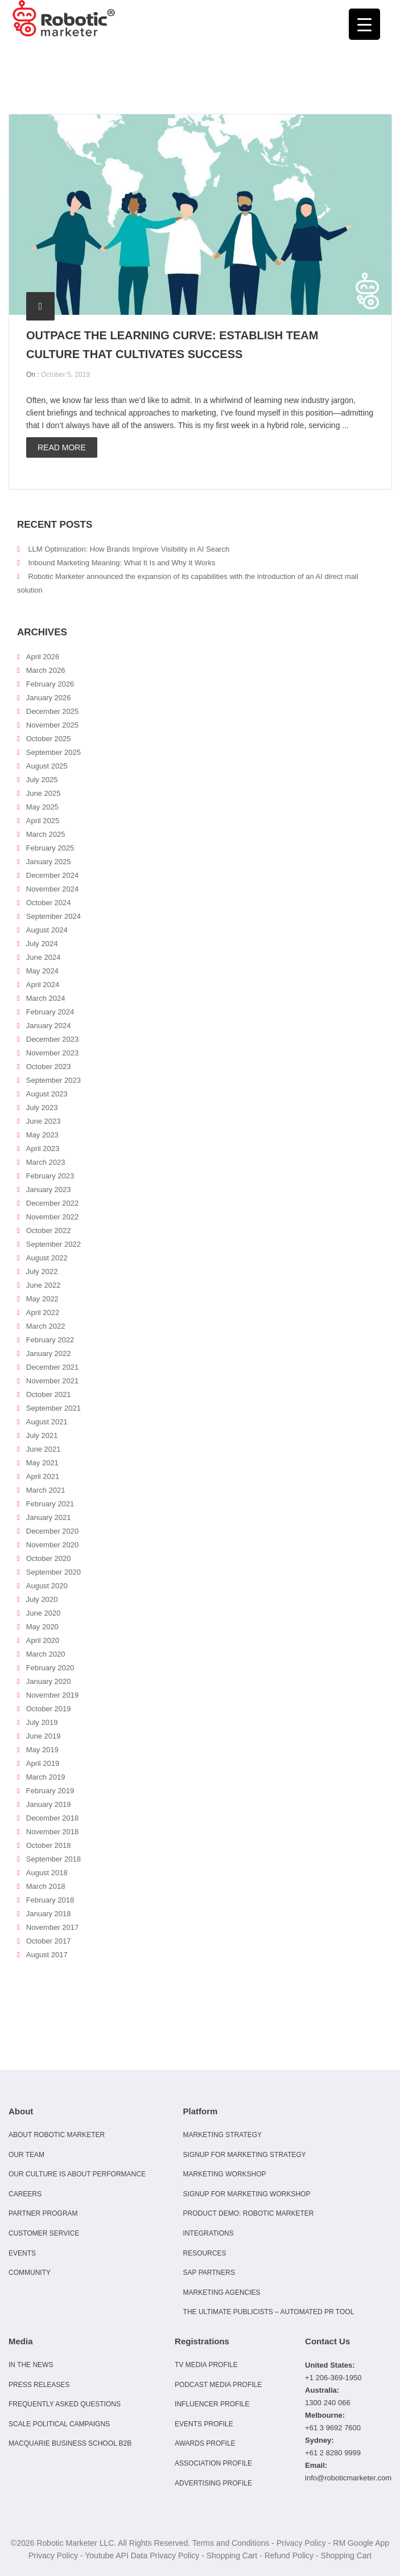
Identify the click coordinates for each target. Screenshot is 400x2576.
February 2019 (50, 1790)
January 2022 (48, 1353)
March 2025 (45, 834)
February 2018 (50, 1900)
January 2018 (48, 1913)
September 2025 (53, 752)
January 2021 (48, 1517)
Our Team (26, 2155)
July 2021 (42, 1435)
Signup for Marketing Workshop (247, 2194)
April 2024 (43, 984)
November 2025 (52, 725)
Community (30, 2273)
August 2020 (47, 1585)
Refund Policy (289, 2555)
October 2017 (48, 1941)
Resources (204, 2253)
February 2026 (50, 684)
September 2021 (53, 1408)
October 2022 (48, 1230)
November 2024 (52, 889)
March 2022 (45, 1326)
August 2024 (47, 930)
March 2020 (45, 1654)
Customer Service (44, 2233)
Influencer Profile (212, 2404)
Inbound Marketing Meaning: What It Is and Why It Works (121, 562)
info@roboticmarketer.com (348, 2478)
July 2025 (42, 779)
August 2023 (47, 1094)
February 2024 (50, 1012)
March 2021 (45, 1490)
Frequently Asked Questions (65, 2404)
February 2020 (50, 1667)
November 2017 (52, 1927)
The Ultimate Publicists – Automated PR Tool (268, 2312)
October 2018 (48, 1845)
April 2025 (43, 820)
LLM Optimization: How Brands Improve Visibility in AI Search (128, 549)
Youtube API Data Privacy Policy (142, 2555)
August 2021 (47, 1422)
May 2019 (42, 1749)
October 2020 (48, 1558)
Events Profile (204, 2424)
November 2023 (52, 1053)
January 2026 (48, 697)
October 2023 (48, 1066)
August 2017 (47, 1954)
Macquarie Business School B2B (70, 2443)
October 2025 (48, 738)
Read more (62, 447)
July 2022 (42, 1271)
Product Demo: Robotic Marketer (248, 2213)
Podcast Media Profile (218, 2385)
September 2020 (53, 1572)
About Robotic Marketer (57, 2135)
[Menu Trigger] (364, 24)
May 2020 (42, 1626)
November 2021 (52, 1381)
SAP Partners (209, 2273)
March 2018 (45, 1886)
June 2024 (43, 957)
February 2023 (50, 1176)
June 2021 (43, 1449)
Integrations (208, 2233)
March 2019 (45, 1777)
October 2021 (48, 1394)
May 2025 (42, 807)
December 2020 (52, 1531)
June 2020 (43, 1613)
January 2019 (48, 1804)
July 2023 (42, 1107)
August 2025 (47, 766)
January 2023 (48, 1189)
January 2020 (48, 1681)
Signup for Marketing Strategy (244, 2155)
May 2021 (42, 1462)
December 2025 (52, 711)
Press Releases (39, 2385)
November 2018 (52, 1831)
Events (22, 2253)
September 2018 (53, 1859)
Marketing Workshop (224, 2174)
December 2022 (52, 1203)
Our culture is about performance (77, 2174)
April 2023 (43, 1148)
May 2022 (42, 1299)
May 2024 (42, 971)
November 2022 (52, 1217)
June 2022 (43, 1285)
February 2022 (50, 1340)
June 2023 (43, 1121)
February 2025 (50, 848)
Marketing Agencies (222, 2292)
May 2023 (42, 1135)
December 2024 (52, 875)
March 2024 (45, 998)
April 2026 (43, 656)
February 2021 (50, 1503)
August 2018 (47, 1872)
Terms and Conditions (230, 2543)
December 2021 (52, 1367)
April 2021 (43, 1476)
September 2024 (53, 916)
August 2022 (47, 1258)
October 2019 (48, 1708)
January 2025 (48, 861)
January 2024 (48, 1025)
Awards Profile (205, 2443)
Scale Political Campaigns (59, 2424)
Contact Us (327, 2341)
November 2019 (52, 1695)
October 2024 (48, 902)
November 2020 (52, 1544)
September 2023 (53, 1080)
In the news (31, 2365)
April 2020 (43, 1640)
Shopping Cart (232, 2555)
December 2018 (52, 1818)
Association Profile (213, 2463)
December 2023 (52, 1039)
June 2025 (43, 793)
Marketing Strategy (222, 2135)
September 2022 (53, 1244)
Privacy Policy (301, 2543)
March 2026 (45, 670)
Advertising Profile (213, 2483)
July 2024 (42, 943)
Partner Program (43, 2213)
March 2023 (45, 1162)
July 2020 (42, 1599)
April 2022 (43, 1312)
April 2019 (43, 1763)
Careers (25, 2194)
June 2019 (43, 1736)
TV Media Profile (206, 2365)
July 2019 (42, 1722)
